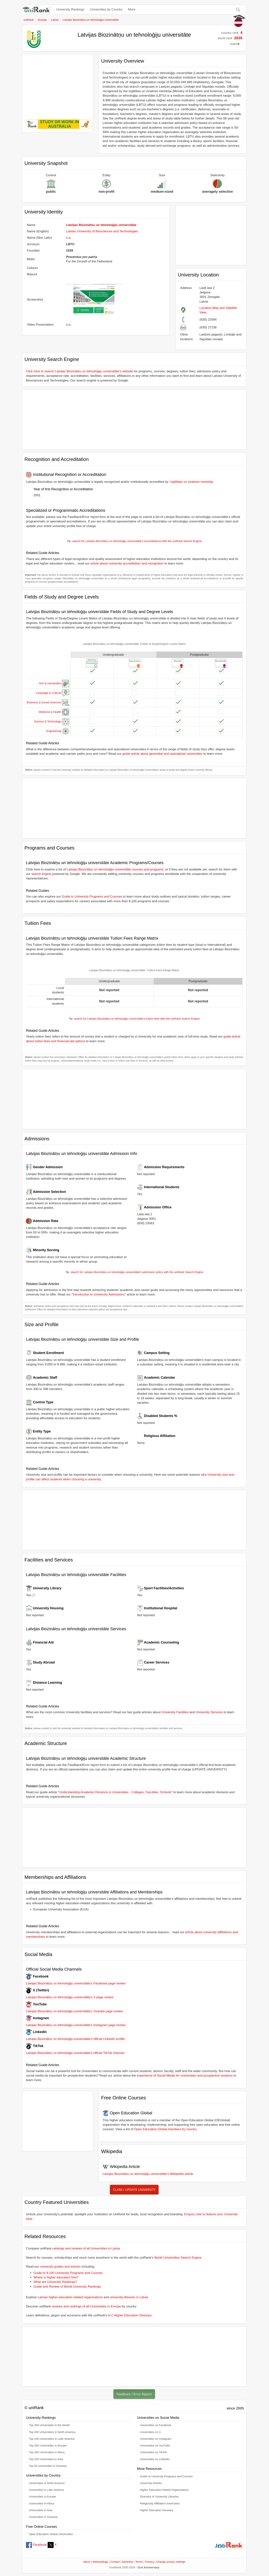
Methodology (100, 2561)
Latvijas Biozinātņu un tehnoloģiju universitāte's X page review (69, 1997)
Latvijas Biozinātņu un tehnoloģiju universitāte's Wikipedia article (148, 2174)
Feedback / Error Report (134, 2394)
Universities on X (150, 2432)
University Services (209, 1712)
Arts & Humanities (54, 683)
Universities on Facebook (155, 2425)
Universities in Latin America (46, 2489)
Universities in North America (47, 2483)
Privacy (149, 2561)
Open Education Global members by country (165, 2129)
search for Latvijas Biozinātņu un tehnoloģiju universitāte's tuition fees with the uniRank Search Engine (137, 1018)
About (86, 2561)
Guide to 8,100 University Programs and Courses (68, 2273)
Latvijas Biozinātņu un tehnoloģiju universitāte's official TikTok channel (75, 2053)
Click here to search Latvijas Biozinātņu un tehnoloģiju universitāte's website (79, 371)
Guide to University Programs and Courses (92, 896)
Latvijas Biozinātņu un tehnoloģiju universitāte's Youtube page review (74, 2011)
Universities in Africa (41, 2503)
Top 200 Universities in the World (49, 2425)
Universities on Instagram (155, 2438)
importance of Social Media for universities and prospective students (185, 2075)
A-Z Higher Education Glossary (130, 2315)
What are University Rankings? (55, 2282)
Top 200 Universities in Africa (47, 2452)
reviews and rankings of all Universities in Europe (86, 2306)
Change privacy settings (170, 2561)
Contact (115, 2561)
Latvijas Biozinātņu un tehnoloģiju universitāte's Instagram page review (75, 2025)
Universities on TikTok (153, 2452)
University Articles (151, 2483)
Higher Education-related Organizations (164, 2489)
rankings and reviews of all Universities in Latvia (86, 2248)
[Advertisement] (57, 84)
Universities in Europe (42, 2496)
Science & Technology (51, 721)
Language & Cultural (52, 692)
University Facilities (175, 1712)
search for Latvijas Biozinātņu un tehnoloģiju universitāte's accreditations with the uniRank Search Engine (137, 541)
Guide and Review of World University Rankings (67, 2286)
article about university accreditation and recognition (126, 563)
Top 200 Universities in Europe (48, 2445)
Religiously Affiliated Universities (160, 2503)
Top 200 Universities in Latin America (52, 2438)
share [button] (234, 43)
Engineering (57, 731)
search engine (41, 874)
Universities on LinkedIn (155, 2459)
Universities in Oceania (43, 2516)
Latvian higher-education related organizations (70, 2297)
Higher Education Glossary (156, 2510)
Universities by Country (106, 9)
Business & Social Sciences (48, 702)
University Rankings (70, 9)
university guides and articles (60, 2266)
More (131, 9)
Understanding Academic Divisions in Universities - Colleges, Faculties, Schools (115, 1792)
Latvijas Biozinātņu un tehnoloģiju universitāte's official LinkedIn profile (75, 2039)
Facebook (36, 2544)
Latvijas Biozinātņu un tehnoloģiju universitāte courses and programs (115, 869)
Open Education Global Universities (51, 2534)
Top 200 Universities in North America (52, 2432)
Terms (139, 2561)
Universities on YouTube (155, 2445)
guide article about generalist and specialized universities (162, 753)
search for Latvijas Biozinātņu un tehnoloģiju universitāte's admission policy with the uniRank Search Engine (137, 1272)
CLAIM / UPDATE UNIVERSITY (134, 2189)
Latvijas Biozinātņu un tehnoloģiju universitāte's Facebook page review (75, 1983)
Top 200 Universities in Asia (46, 2459)
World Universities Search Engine (177, 2257)
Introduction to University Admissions (99, 1294)
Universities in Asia (40, 2510)
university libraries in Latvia (129, 2297)
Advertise (127, 2561)
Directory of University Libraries (159, 2496)
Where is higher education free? (55, 2277)
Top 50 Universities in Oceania (48, 2465)
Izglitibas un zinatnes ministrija (191, 482)
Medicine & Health (54, 711)
